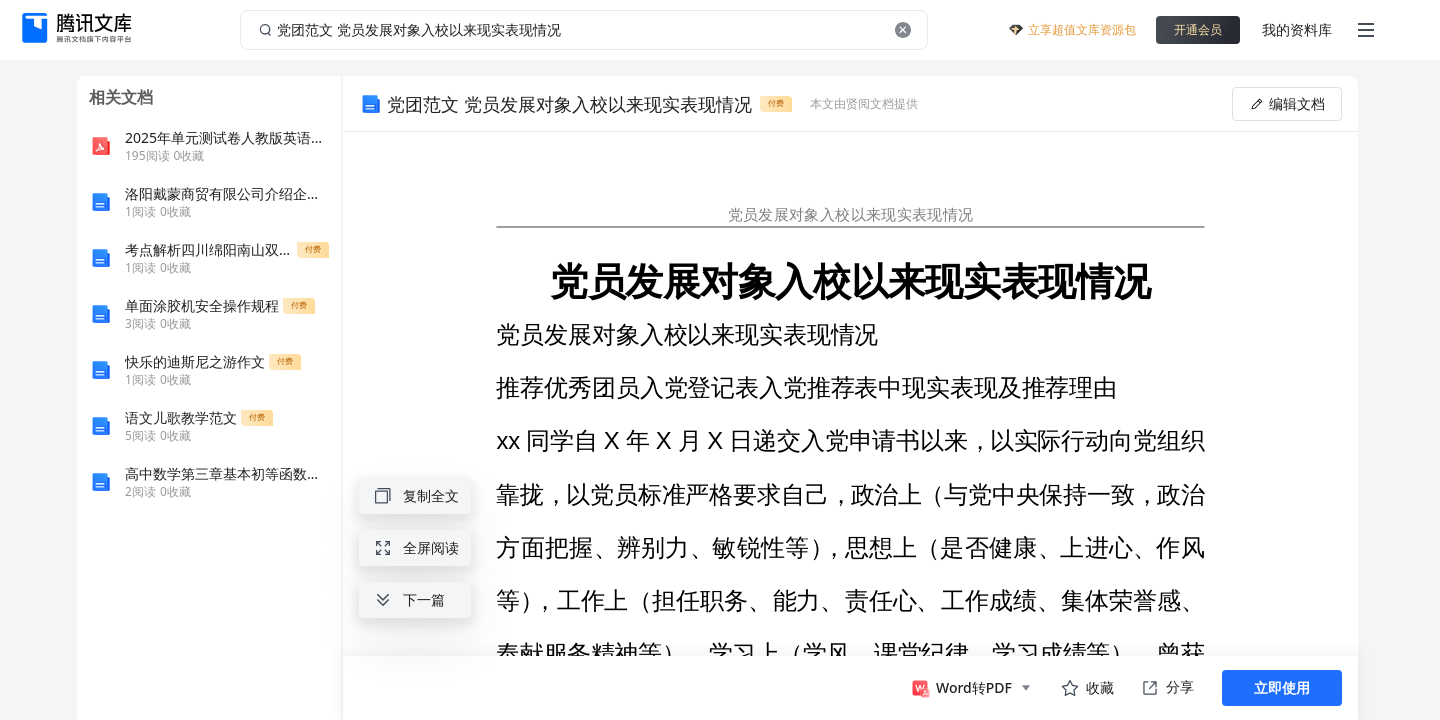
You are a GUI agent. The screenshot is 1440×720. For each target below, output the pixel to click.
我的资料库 (1297, 29)
